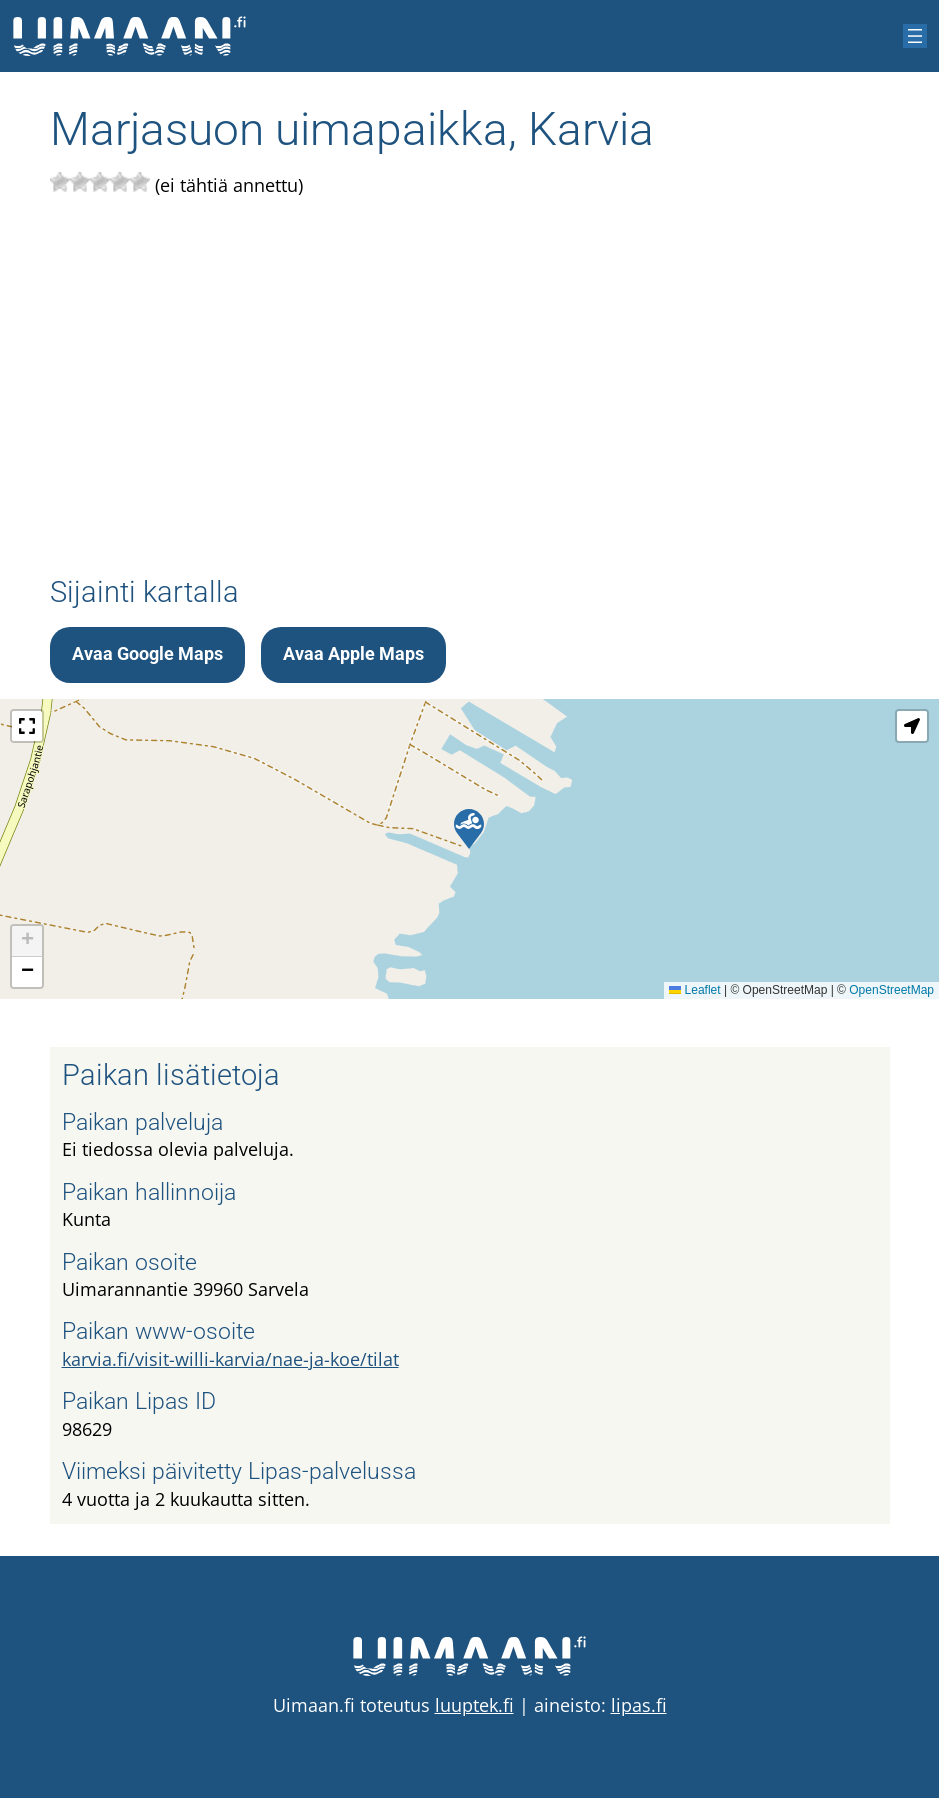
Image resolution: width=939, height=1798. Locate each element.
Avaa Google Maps (147, 654)
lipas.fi (639, 1705)
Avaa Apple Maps (353, 654)
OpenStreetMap (891, 990)
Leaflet (694, 990)
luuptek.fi (474, 1705)
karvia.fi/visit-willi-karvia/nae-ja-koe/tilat (230, 1359)
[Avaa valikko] (915, 36)
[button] (469, 829)
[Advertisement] (470, 388)
